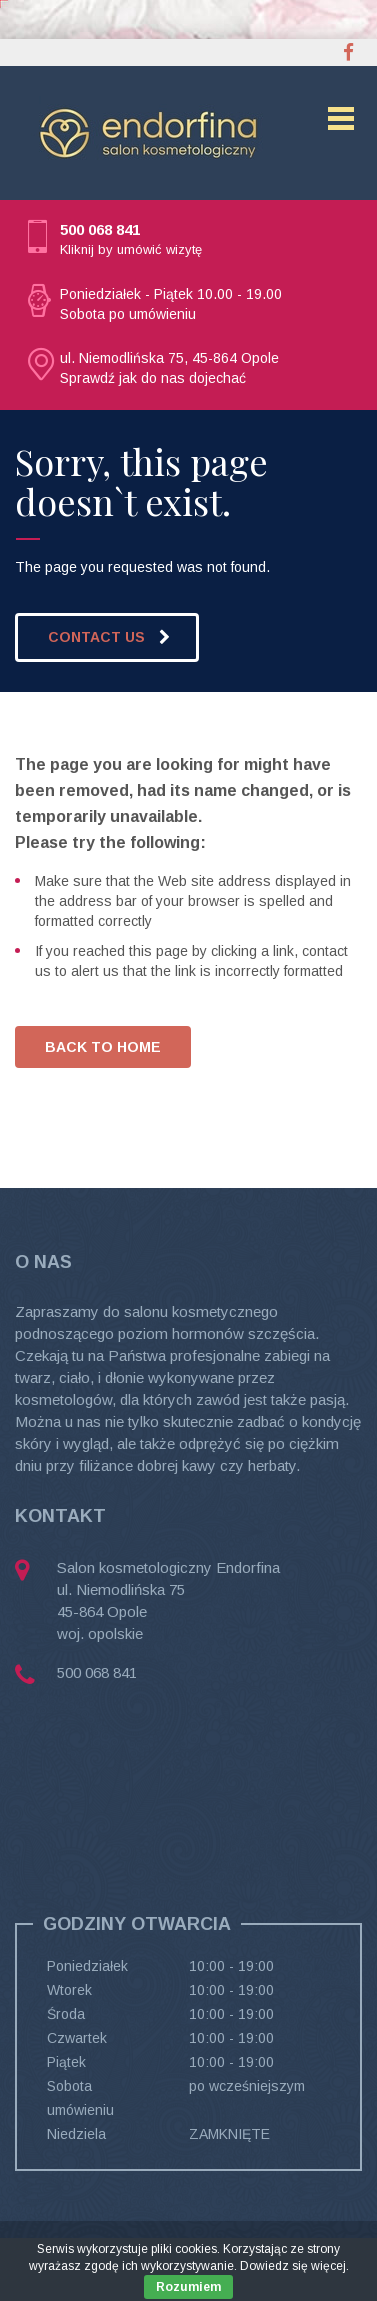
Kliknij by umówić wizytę (131, 249)
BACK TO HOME (103, 1047)
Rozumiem (188, 2287)
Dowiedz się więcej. (294, 2266)
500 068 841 (100, 229)
